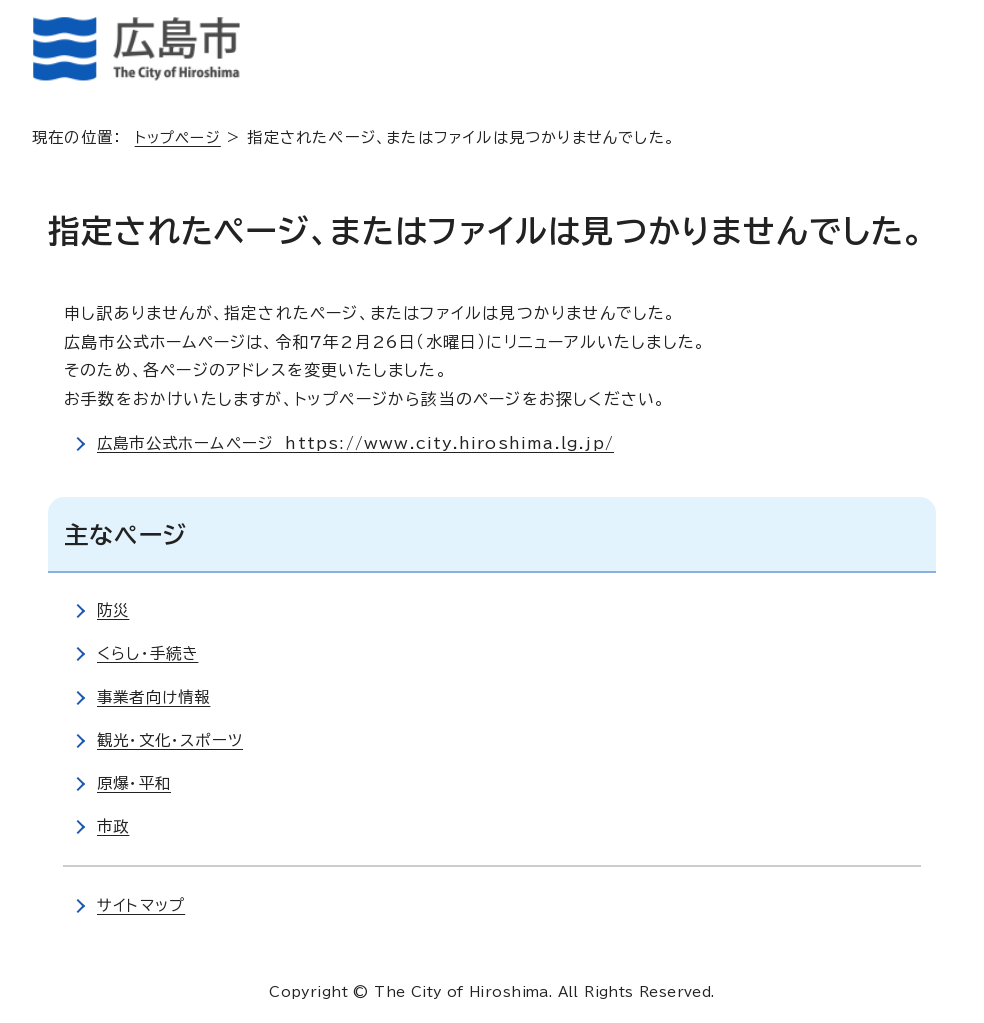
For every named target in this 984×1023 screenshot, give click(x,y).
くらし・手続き (150, 653)
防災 (114, 610)
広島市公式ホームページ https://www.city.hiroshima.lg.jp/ (362, 443)
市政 (114, 826)
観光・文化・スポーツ (173, 740)
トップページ (180, 137)
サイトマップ (143, 905)
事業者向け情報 (156, 697)
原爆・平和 (136, 783)
